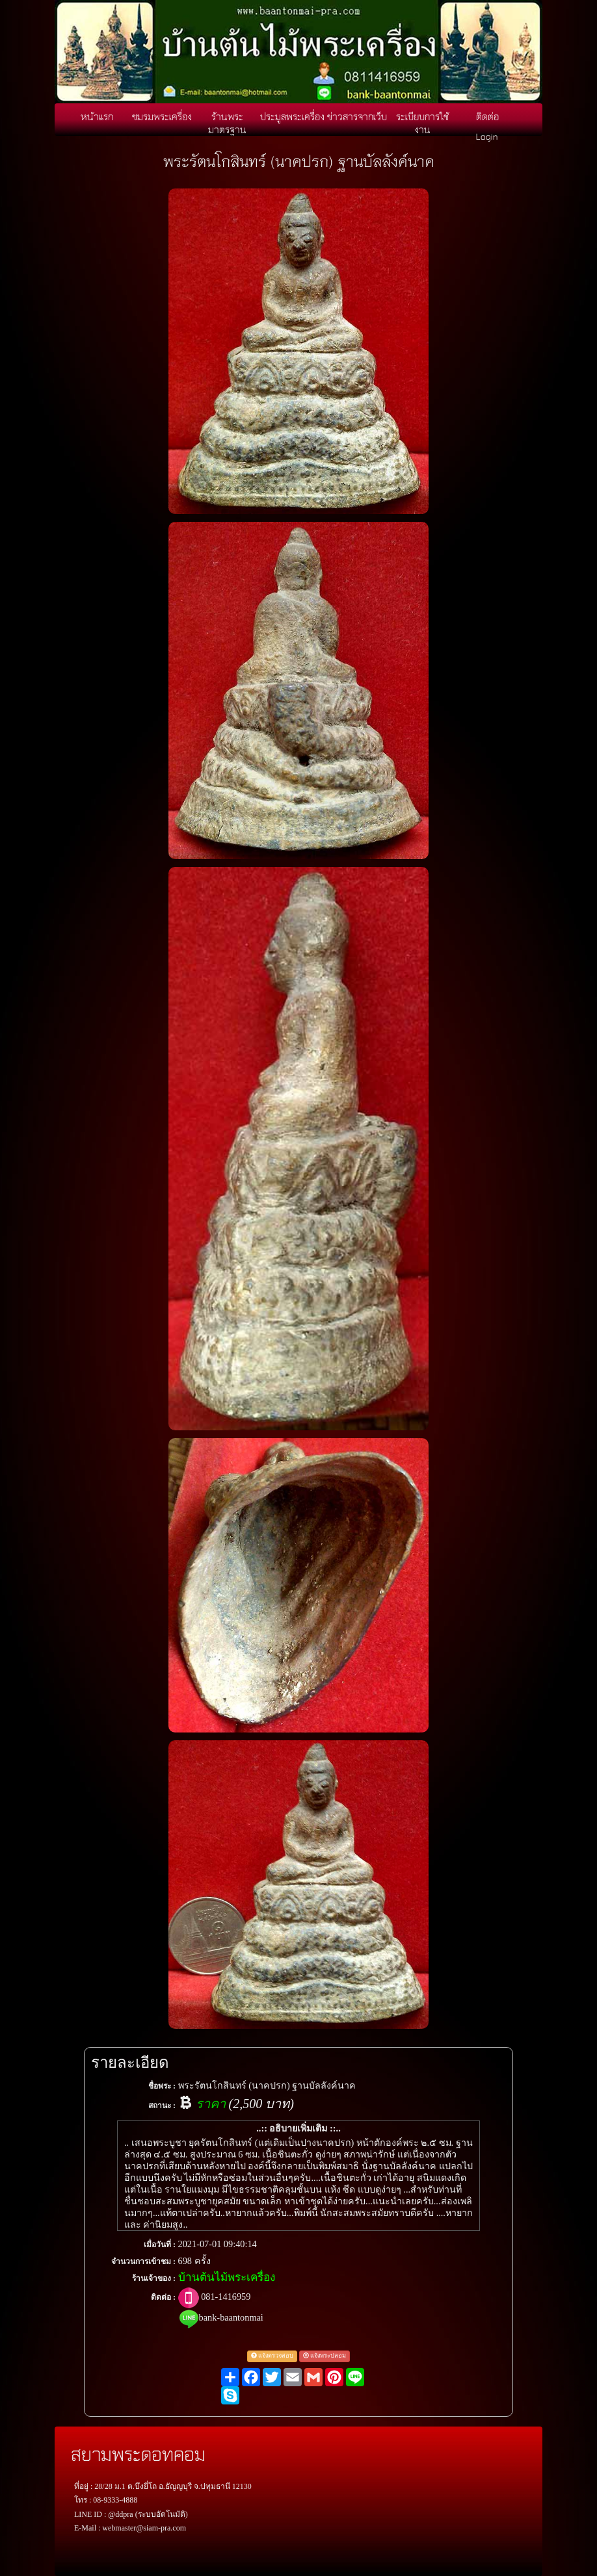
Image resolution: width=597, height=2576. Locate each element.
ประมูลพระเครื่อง (292, 116)
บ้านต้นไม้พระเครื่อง (226, 2277)
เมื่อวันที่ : (160, 2244)
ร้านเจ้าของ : (154, 2278)
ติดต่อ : (163, 2297)
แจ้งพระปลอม (324, 2355)
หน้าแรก (97, 116)
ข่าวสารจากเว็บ (357, 116)
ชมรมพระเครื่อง (162, 116)
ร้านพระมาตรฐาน (227, 123)
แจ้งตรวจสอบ (272, 2355)
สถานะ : (162, 2105)
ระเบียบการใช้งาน (422, 123)
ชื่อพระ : (162, 2086)
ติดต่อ (487, 116)
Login (487, 135)
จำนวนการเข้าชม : (143, 2261)
